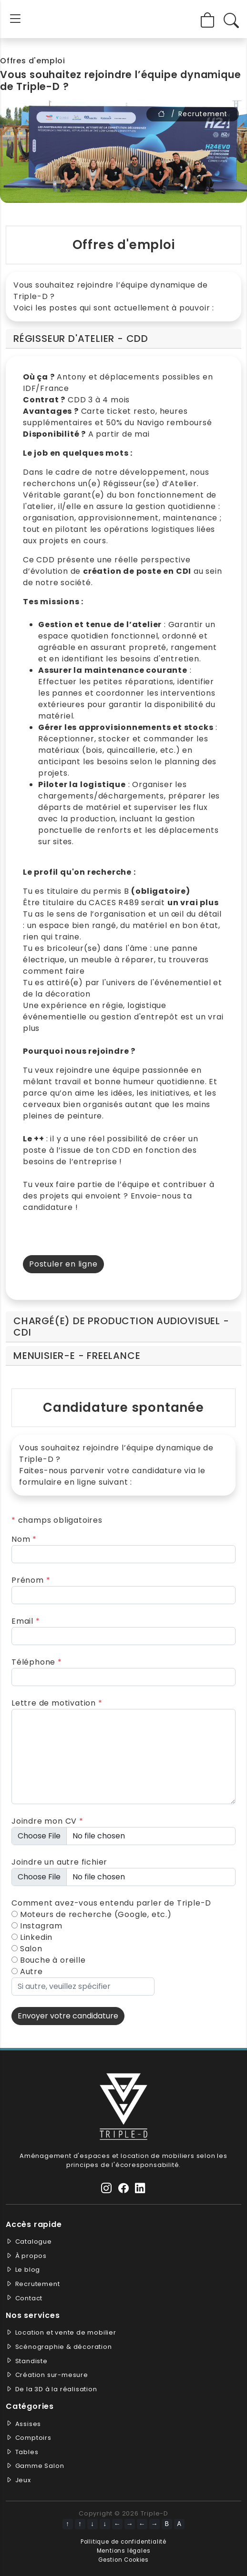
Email (25, 1621)
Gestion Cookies (123, 2560)
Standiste (31, 2361)
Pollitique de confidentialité (123, 2542)
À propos (31, 2255)
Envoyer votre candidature (68, 2015)
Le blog (28, 2269)
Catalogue (33, 2241)
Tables (27, 2451)
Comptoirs (33, 2437)
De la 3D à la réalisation (56, 2389)
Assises (28, 2423)
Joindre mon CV (47, 1821)
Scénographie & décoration (63, 2346)
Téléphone (36, 1662)
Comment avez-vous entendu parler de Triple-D (111, 1902)
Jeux (23, 2480)
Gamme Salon (39, 2465)
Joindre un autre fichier (59, 1862)
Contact (29, 2298)
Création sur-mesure (51, 2374)
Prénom (30, 1580)
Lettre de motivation (57, 1702)
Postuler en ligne (63, 1263)
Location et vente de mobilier (65, 2332)
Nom (24, 1539)
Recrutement (37, 2283)
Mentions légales (124, 2551)
